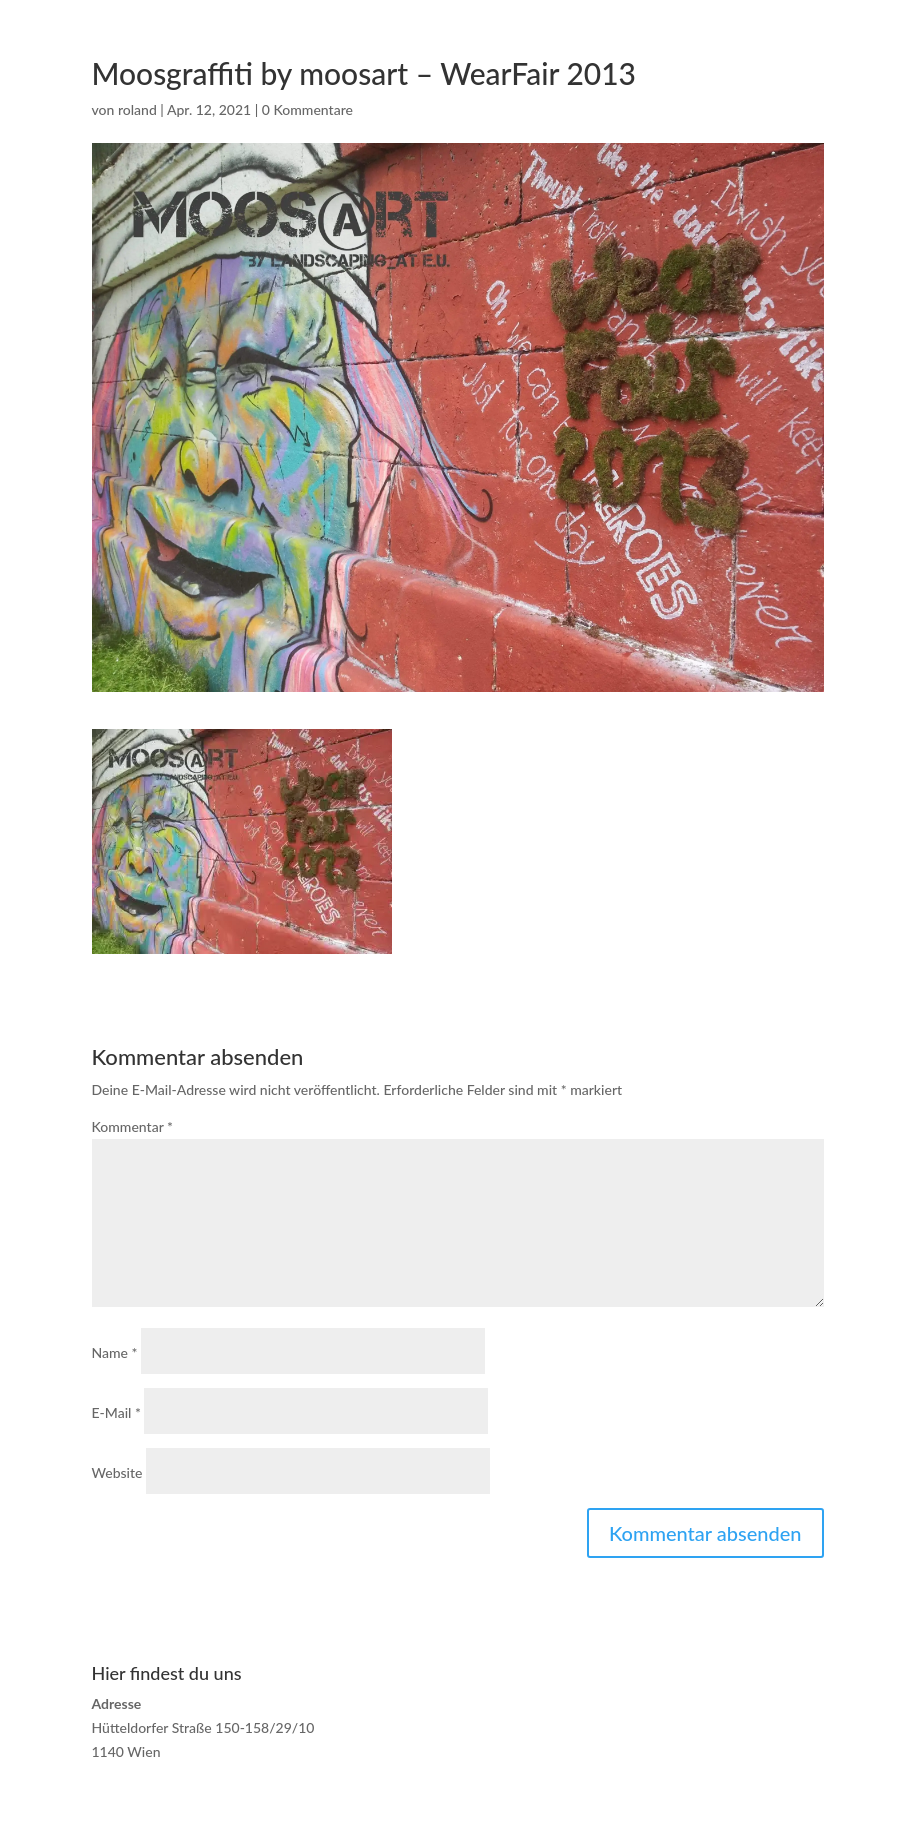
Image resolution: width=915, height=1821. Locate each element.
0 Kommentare (307, 109)
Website (117, 1472)
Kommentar (132, 1126)
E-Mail (116, 1412)
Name (115, 1352)
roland (137, 109)
